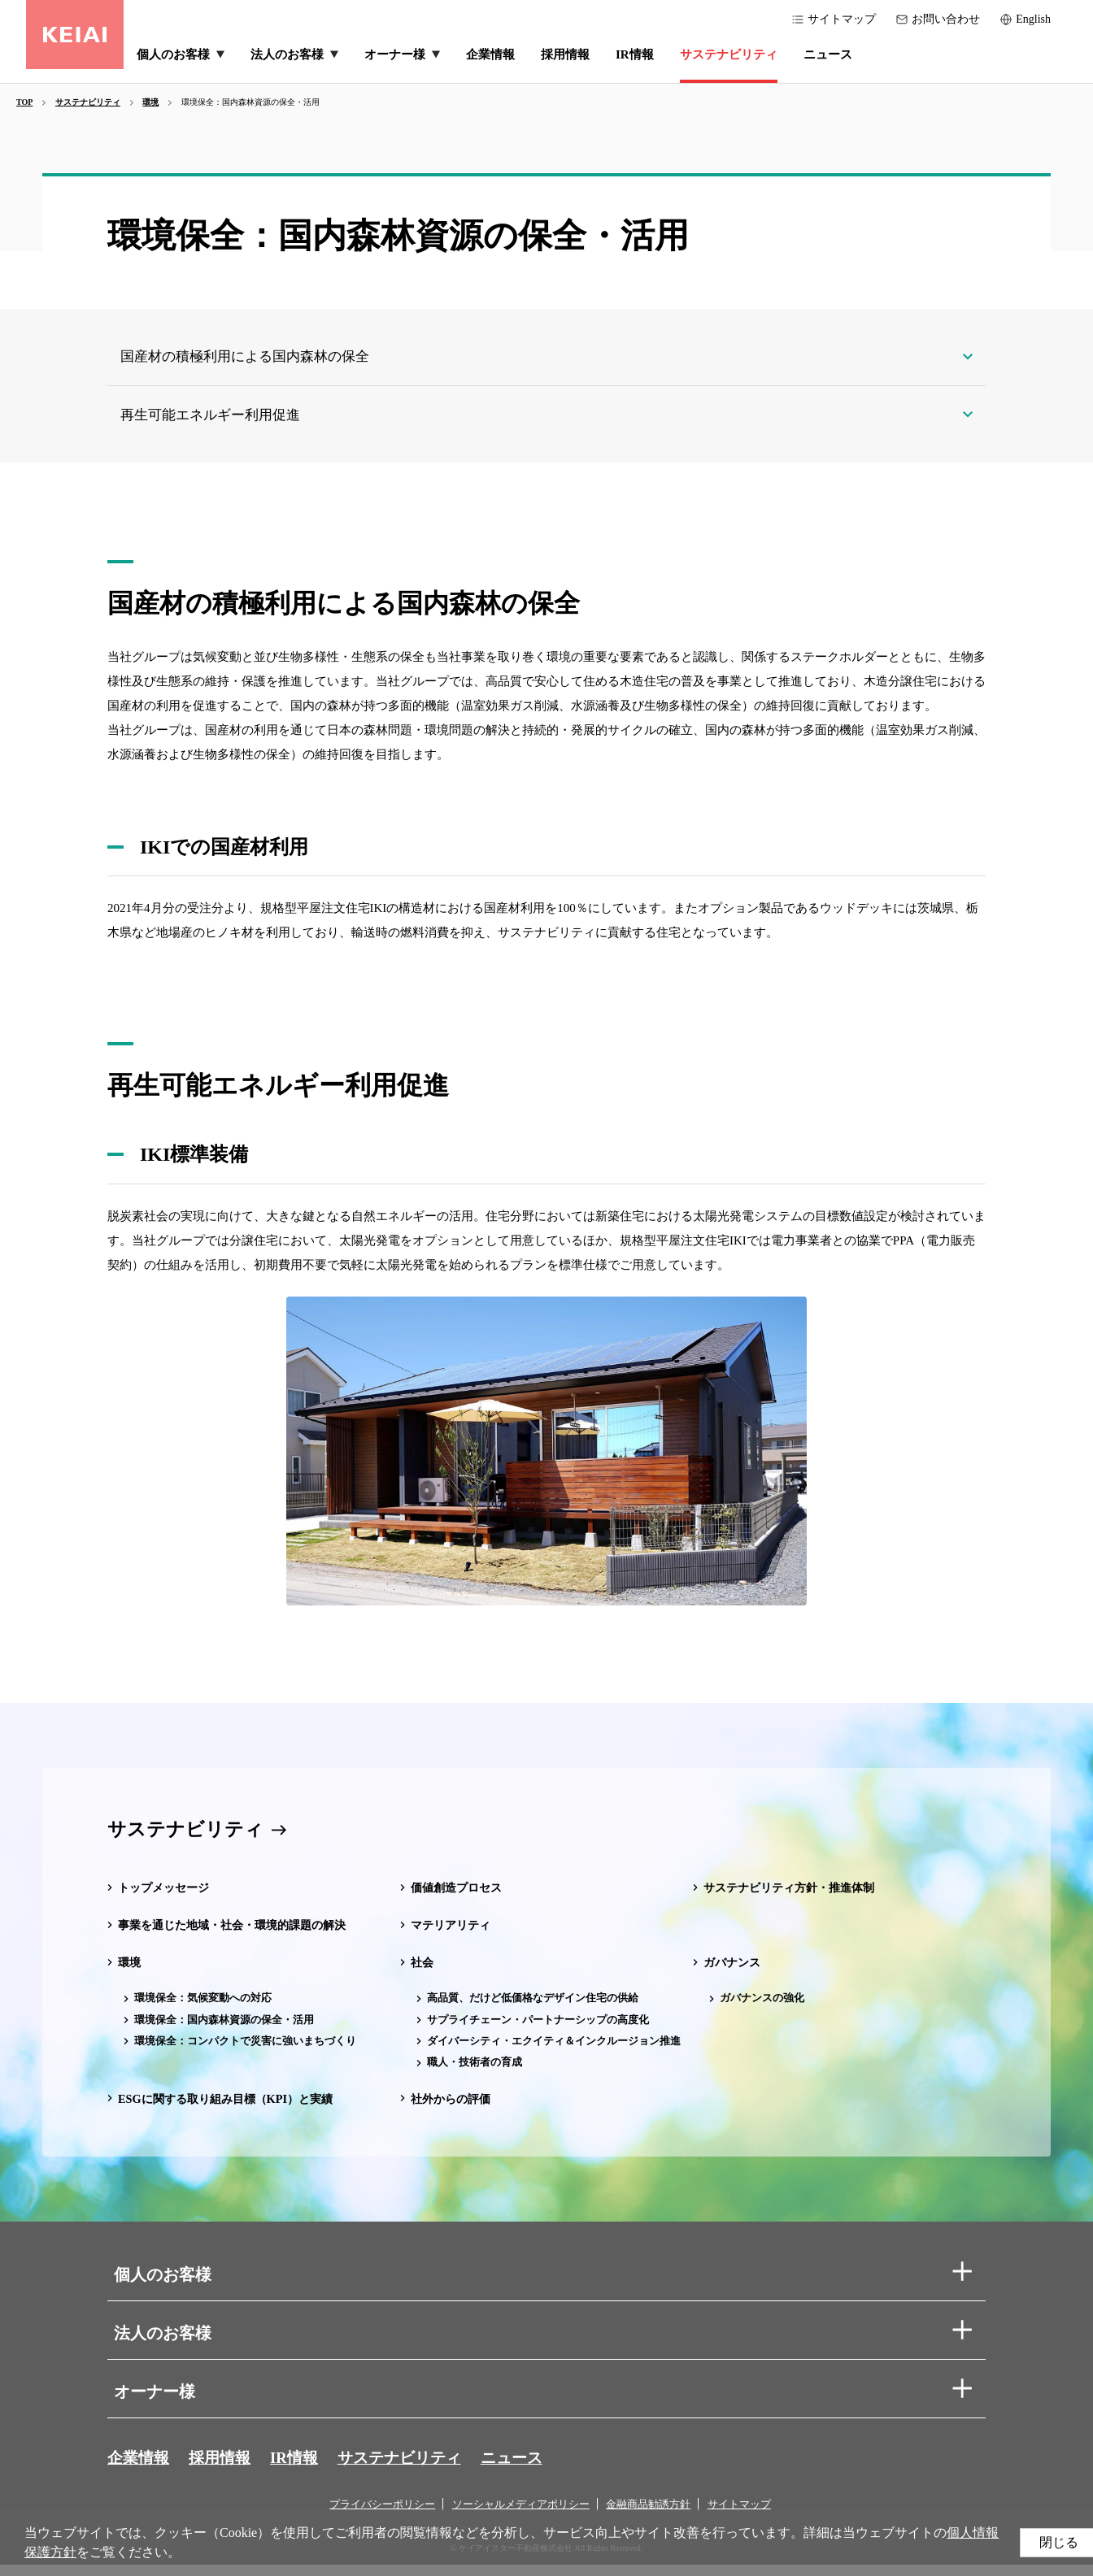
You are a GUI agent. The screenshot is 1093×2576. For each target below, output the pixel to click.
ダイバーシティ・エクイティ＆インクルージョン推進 (554, 2051)
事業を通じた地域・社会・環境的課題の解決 (240, 1936)
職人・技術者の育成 (474, 2072)
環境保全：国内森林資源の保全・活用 (224, 2030)
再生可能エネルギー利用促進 (222, 423)
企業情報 (139, 2469)
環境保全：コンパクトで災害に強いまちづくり (245, 2051)
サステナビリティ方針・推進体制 (794, 1898)
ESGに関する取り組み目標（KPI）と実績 (232, 2108)
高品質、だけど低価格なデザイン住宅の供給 (532, 2009)
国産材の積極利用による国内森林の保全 (258, 359)
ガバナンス (733, 1973)
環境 (130, 1973)
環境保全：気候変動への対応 (203, 2009)
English (1033, 19)
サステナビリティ (188, 1839)
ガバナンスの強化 (762, 2009)
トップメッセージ (167, 1898)
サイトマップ (842, 19)
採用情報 (224, 2469)
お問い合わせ (946, 19)
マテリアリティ (453, 1936)
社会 (423, 1973)
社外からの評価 (453, 2108)
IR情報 (302, 2469)
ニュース (528, 2469)
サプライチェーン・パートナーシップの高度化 (538, 2030)
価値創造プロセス (459, 1898)
